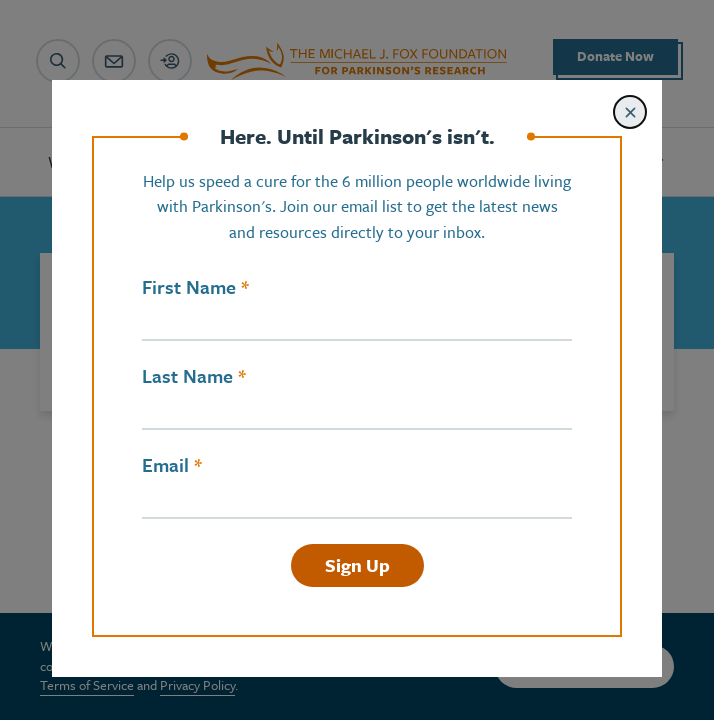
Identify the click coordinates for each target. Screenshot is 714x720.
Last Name (187, 376)
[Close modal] (630, 112)
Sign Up (357, 565)
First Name (189, 287)
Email (165, 465)
